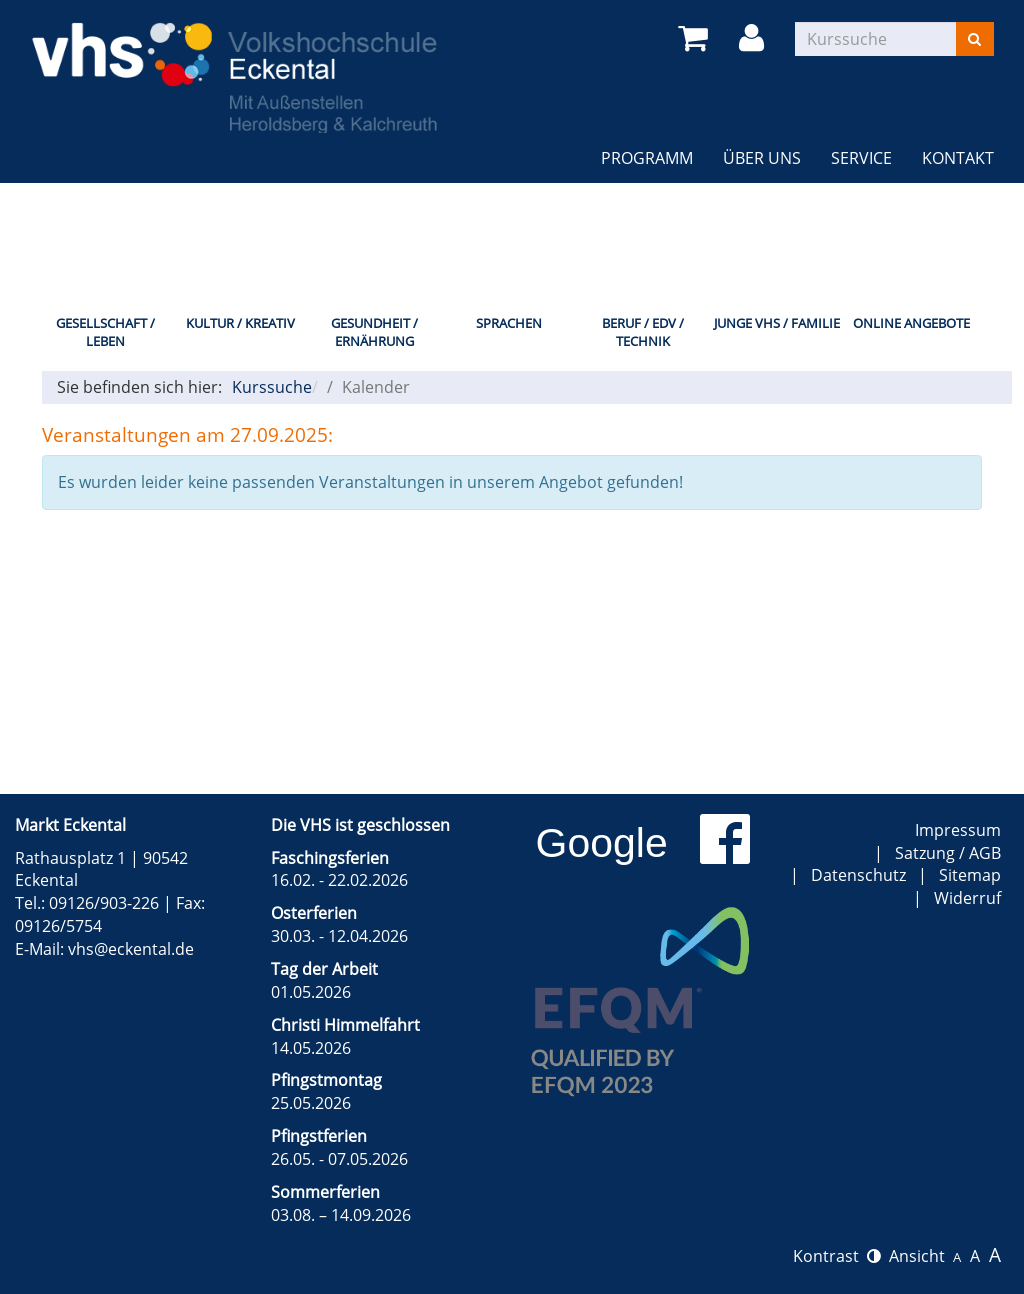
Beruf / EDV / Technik (643, 332)
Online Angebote (911, 323)
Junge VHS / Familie (777, 323)
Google (602, 843)
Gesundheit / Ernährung (374, 332)
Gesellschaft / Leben (105, 332)
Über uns (762, 158)
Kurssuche (272, 387)
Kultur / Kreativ (240, 323)
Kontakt (958, 158)
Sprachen (509, 323)
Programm (647, 158)
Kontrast (837, 1256)
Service (861, 158)
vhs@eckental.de (131, 949)
